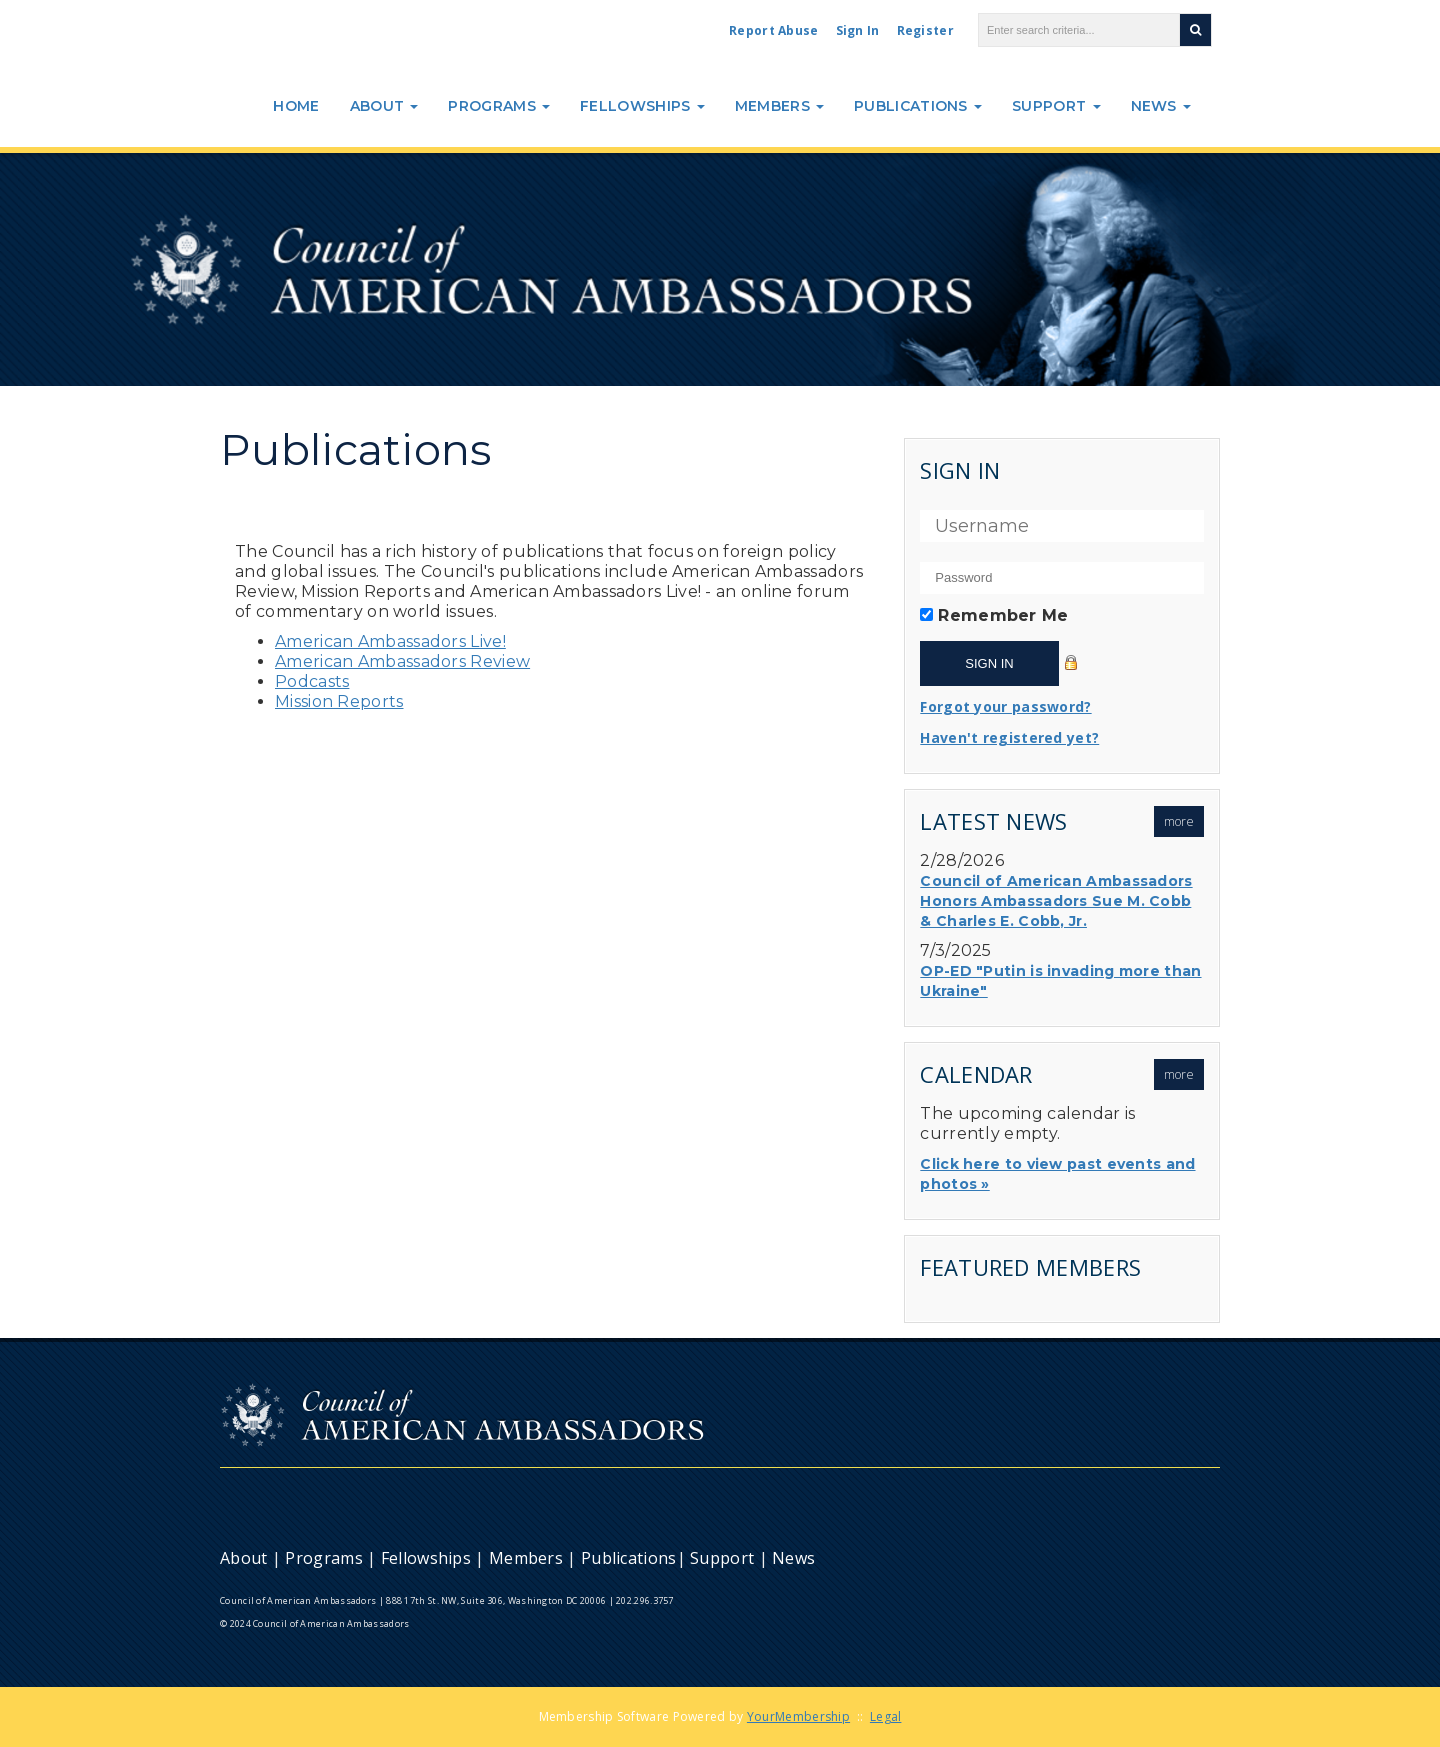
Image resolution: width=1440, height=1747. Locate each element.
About (384, 106)
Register (925, 30)
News (1161, 106)
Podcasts (312, 681)
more (1179, 821)
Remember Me (1003, 615)
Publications (918, 106)
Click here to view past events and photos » (1057, 1174)
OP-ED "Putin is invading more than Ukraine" (1060, 981)
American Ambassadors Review (402, 661)
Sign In (858, 30)
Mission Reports (339, 701)
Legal (886, 1716)
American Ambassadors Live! (390, 641)
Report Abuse (774, 30)
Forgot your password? (1005, 706)
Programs (499, 106)
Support (1056, 106)
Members (779, 106)
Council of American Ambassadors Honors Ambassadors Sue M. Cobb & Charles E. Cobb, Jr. (1056, 901)
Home (296, 106)
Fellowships (642, 106)
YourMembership (798, 1716)
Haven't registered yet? (1009, 737)
